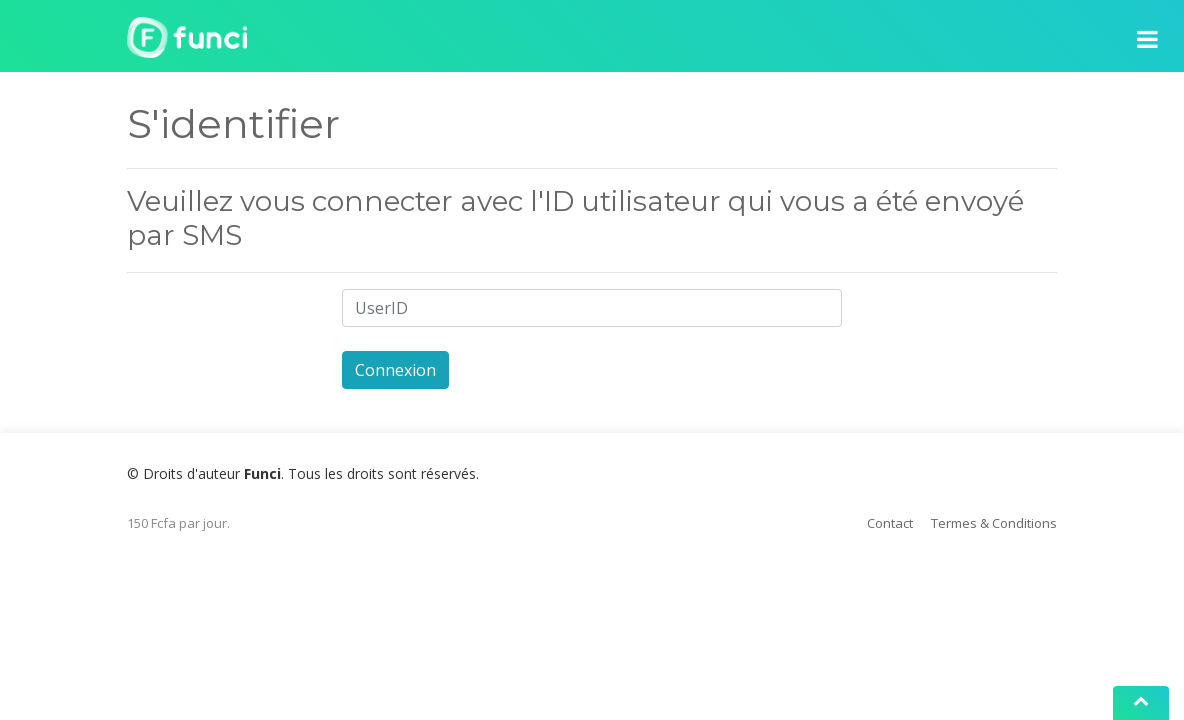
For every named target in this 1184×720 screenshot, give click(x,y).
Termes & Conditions (994, 523)
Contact (890, 523)
